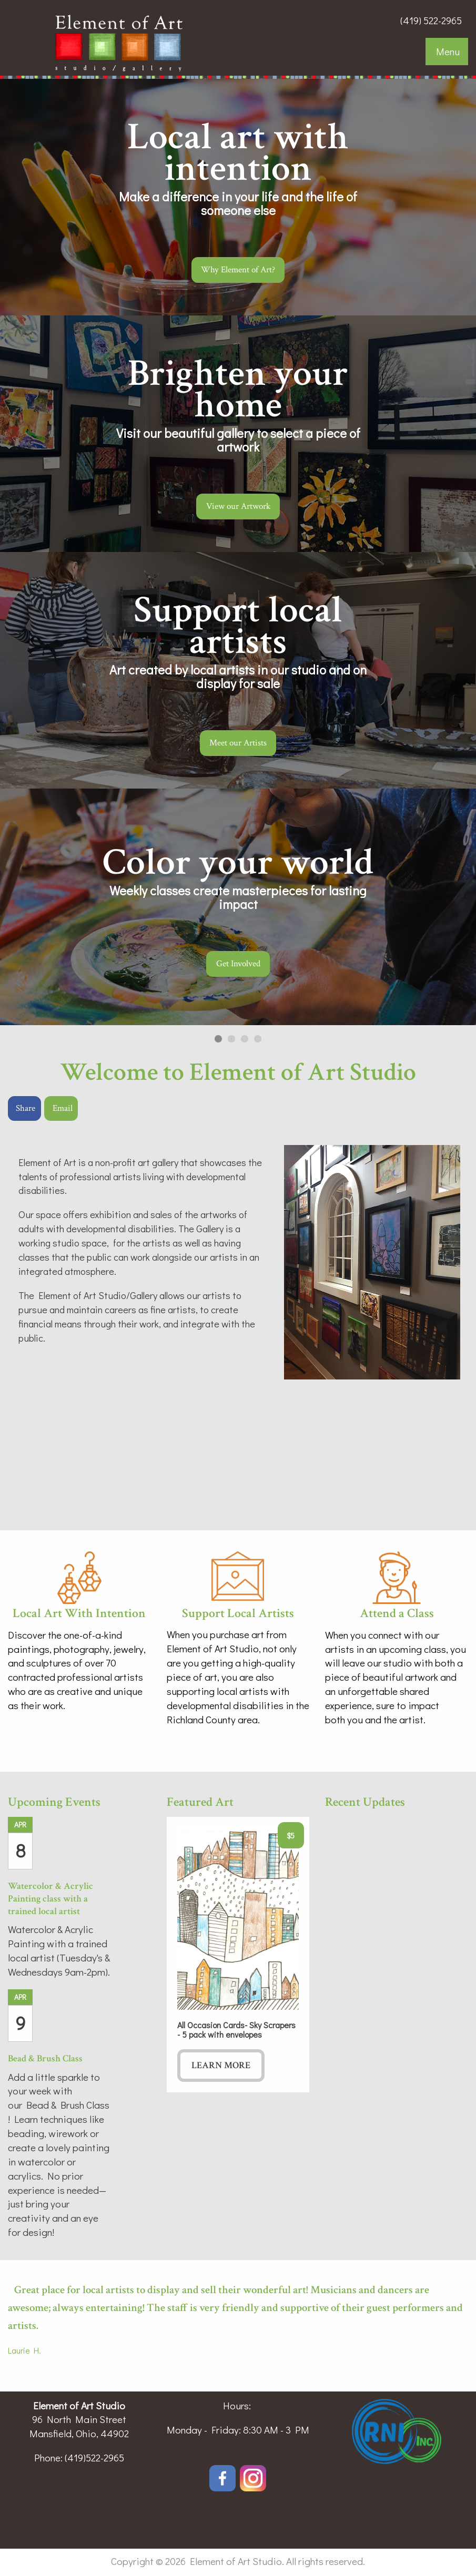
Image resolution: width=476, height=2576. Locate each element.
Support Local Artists (238, 1613)
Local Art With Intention (79, 1613)
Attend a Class (397, 1613)
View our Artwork (238, 506)
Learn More (220, 2065)
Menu (448, 51)
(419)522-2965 (94, 2457)
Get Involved (238, 963)
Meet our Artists (238, 743)
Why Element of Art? (238, 269)
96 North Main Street (79, 2419)
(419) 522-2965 (431, 20)
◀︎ (29, 570)
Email (63, 1108)
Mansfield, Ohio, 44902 (79, 2433)
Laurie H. (24, 2350)
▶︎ (456, 570)
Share (25, 1108)
